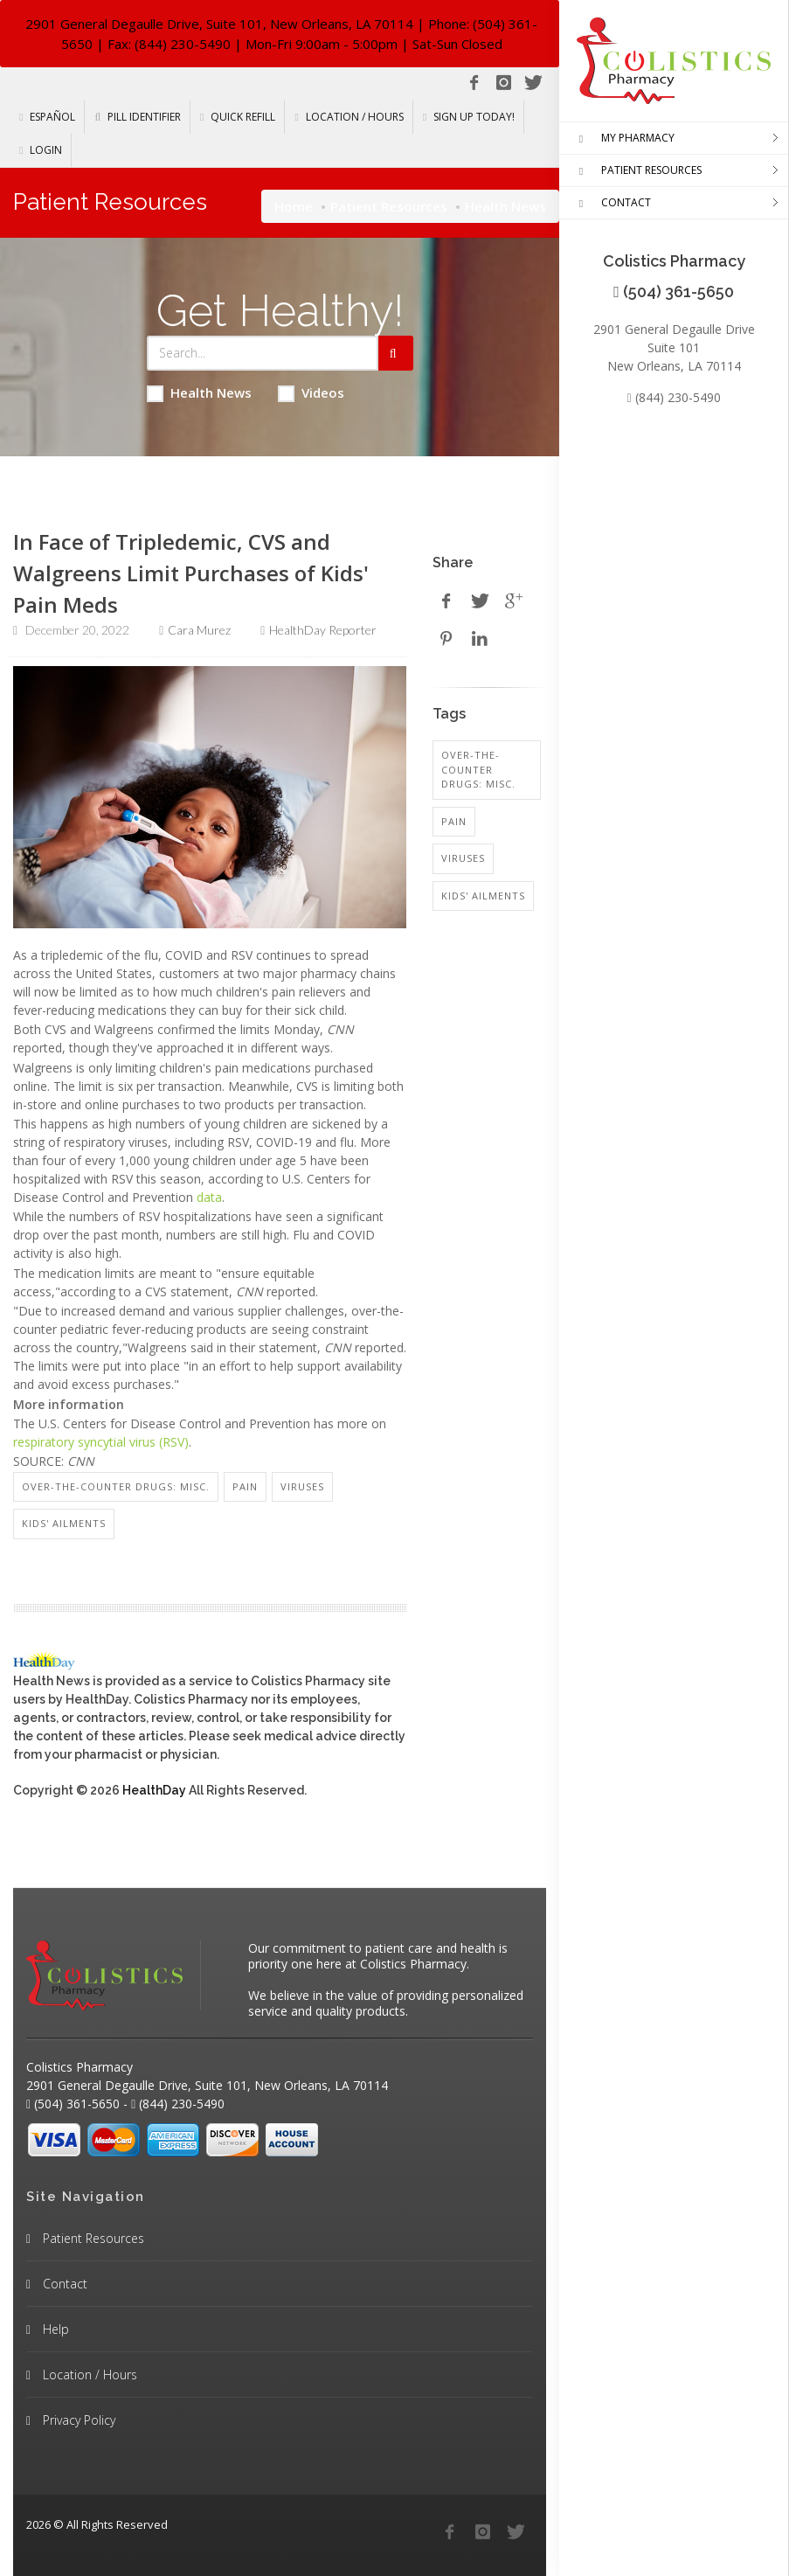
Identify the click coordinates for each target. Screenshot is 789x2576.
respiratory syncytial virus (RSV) (101, 1442)
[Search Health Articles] (262, 353)
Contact (63, 2283)
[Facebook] (473, 83)
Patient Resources (388, 206)
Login (40, 149)
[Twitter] (533, 83)
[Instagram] (503, 83)
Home (293, 206)
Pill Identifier (137, 116)
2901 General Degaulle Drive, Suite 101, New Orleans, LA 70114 (219, 23)
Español (47, 116)
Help (54, 2329)
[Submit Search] (395, 353)
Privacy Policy (77, 2420)
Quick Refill (237, 116)
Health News (199, 393)
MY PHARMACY (623, 139)
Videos (311, 393)
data (209, 1197)
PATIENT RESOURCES (637, 171)
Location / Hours (348, 116)
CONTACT (611, 203)
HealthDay (154, 1790)
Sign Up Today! (469, 116)
